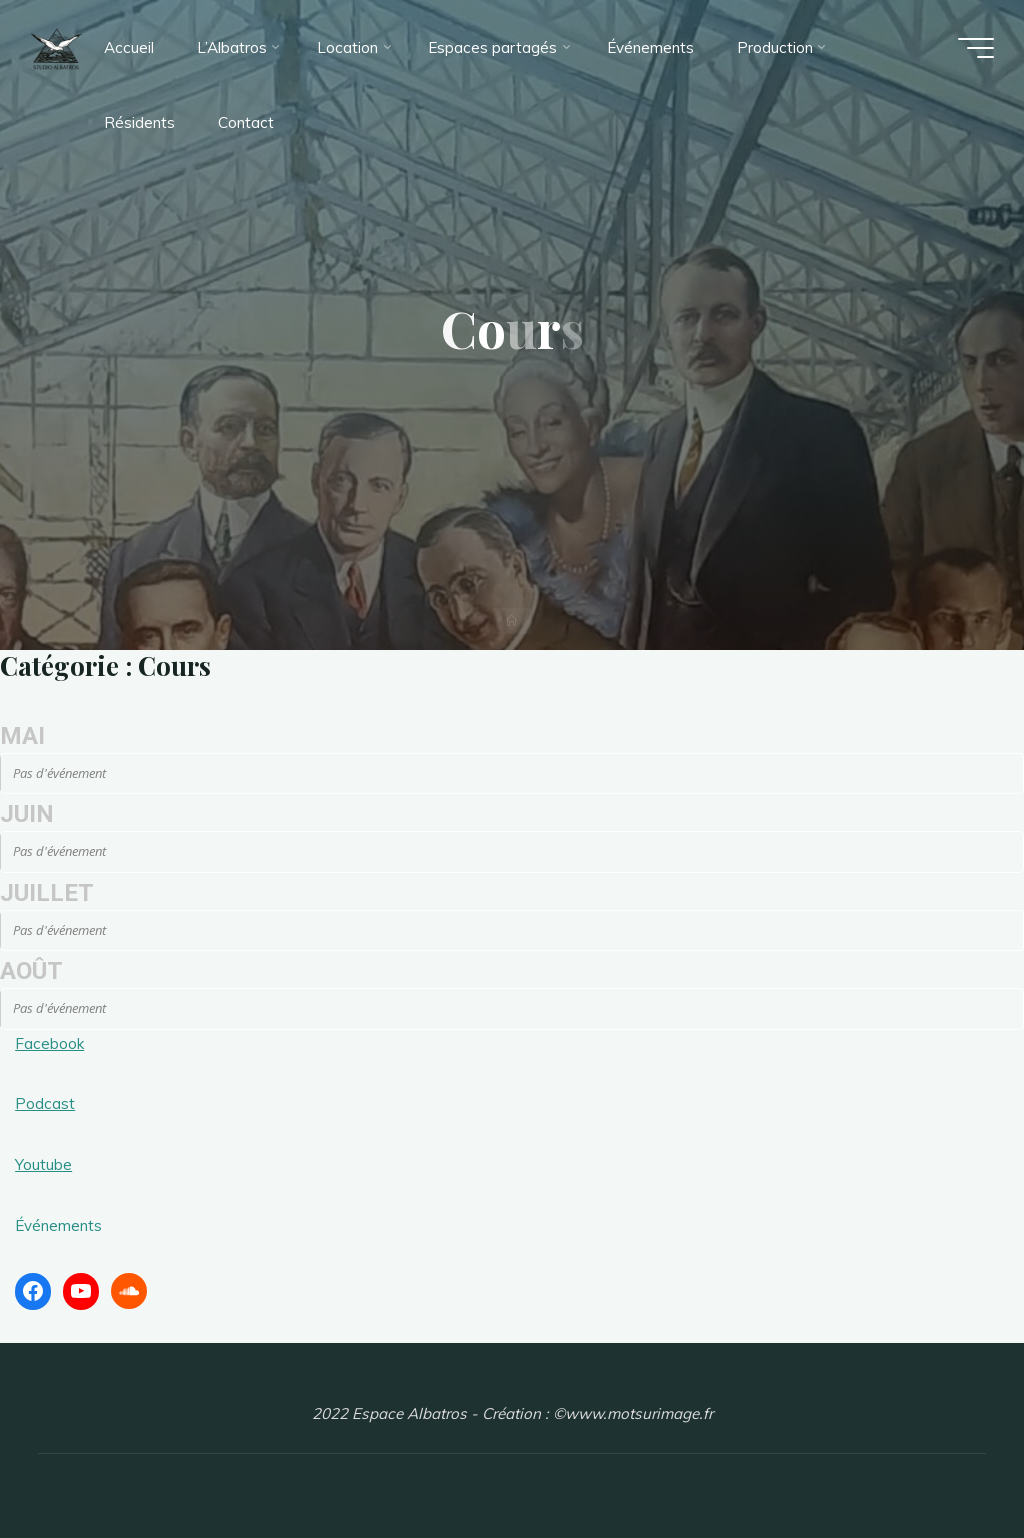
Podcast (45, 1103)
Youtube (43, 1164)
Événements (58, 1225)
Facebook (49, 1043)
